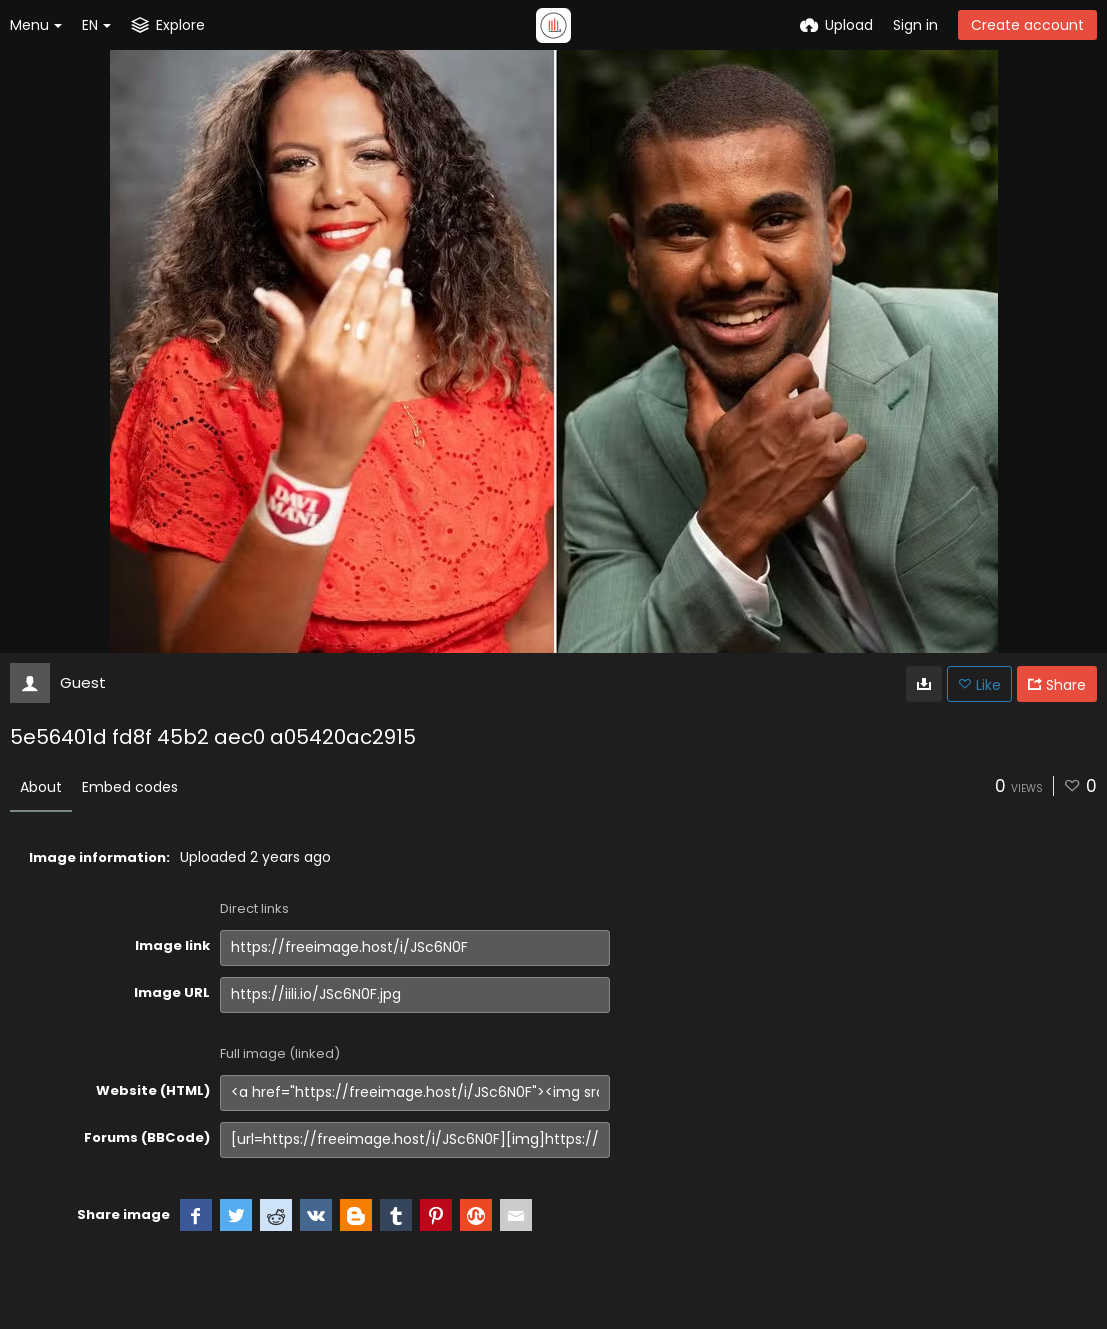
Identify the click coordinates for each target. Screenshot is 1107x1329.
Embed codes (130, 787)
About (41, 787)
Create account (1027, 25)
